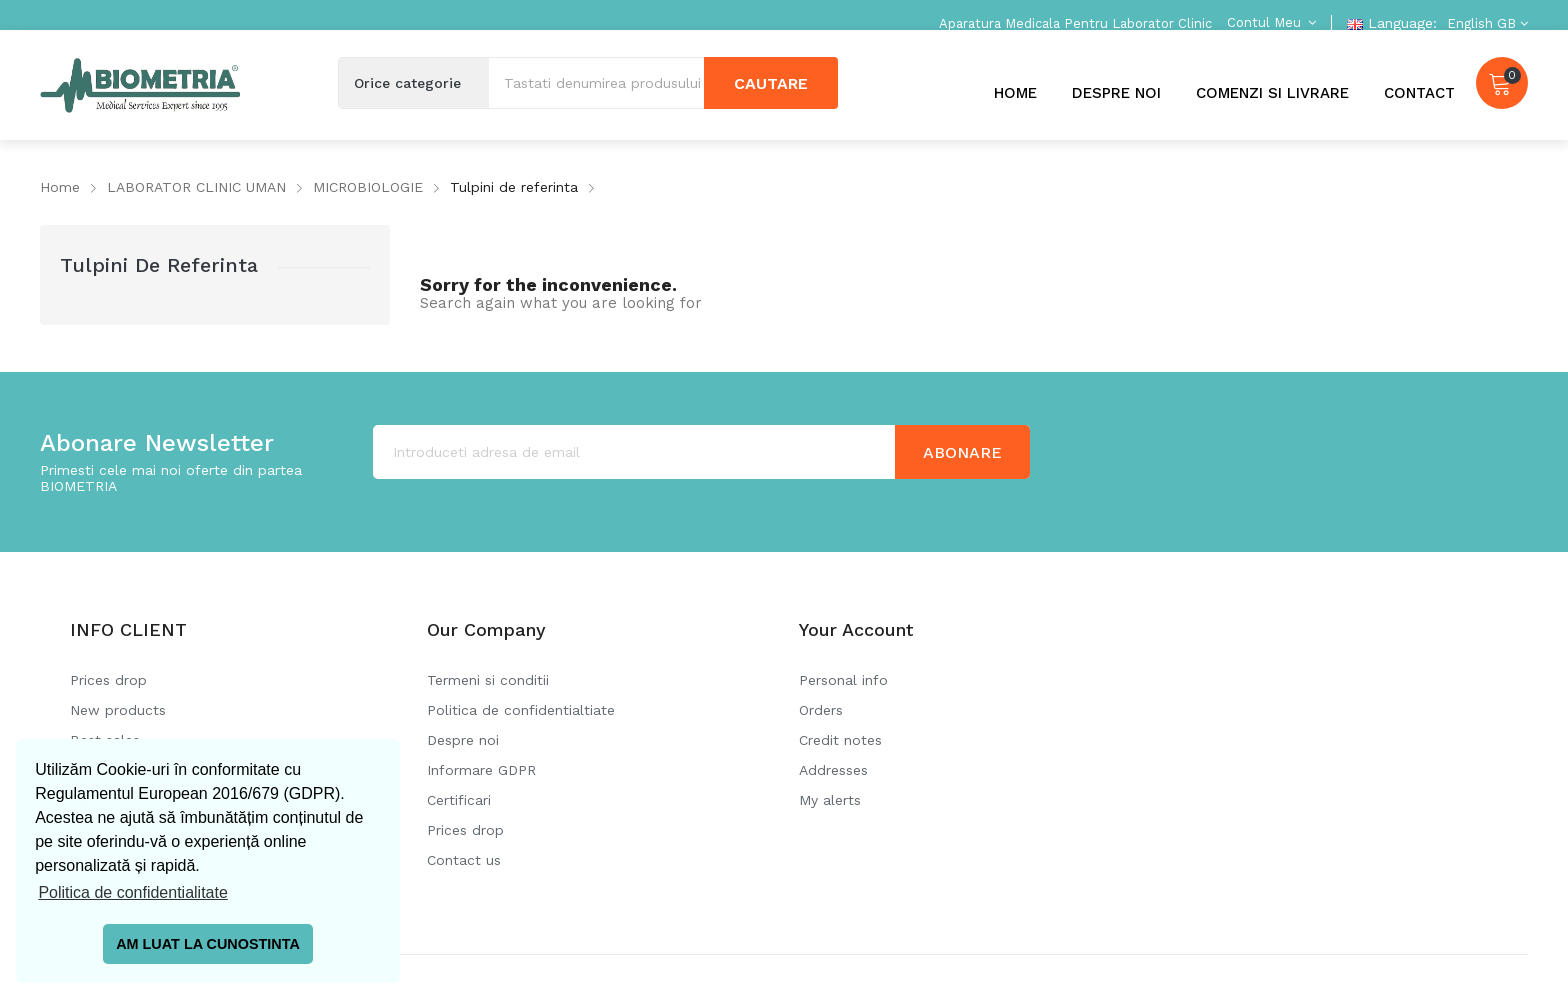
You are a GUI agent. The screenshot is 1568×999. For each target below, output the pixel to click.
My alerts (830, 800)
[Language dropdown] (1485, 23)
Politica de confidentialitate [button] (132, 892)
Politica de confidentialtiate (521, 710)
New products (118, 710)
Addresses (833, 770)
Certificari (459, 800)
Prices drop (108, 680)
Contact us (464, 860)
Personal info (843, 680)
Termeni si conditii (488, 680)
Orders (821, 710)
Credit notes (840, 740)
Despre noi (463, 740)
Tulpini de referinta (159, 265)
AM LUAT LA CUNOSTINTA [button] (208, 944)
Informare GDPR (481, 770)
